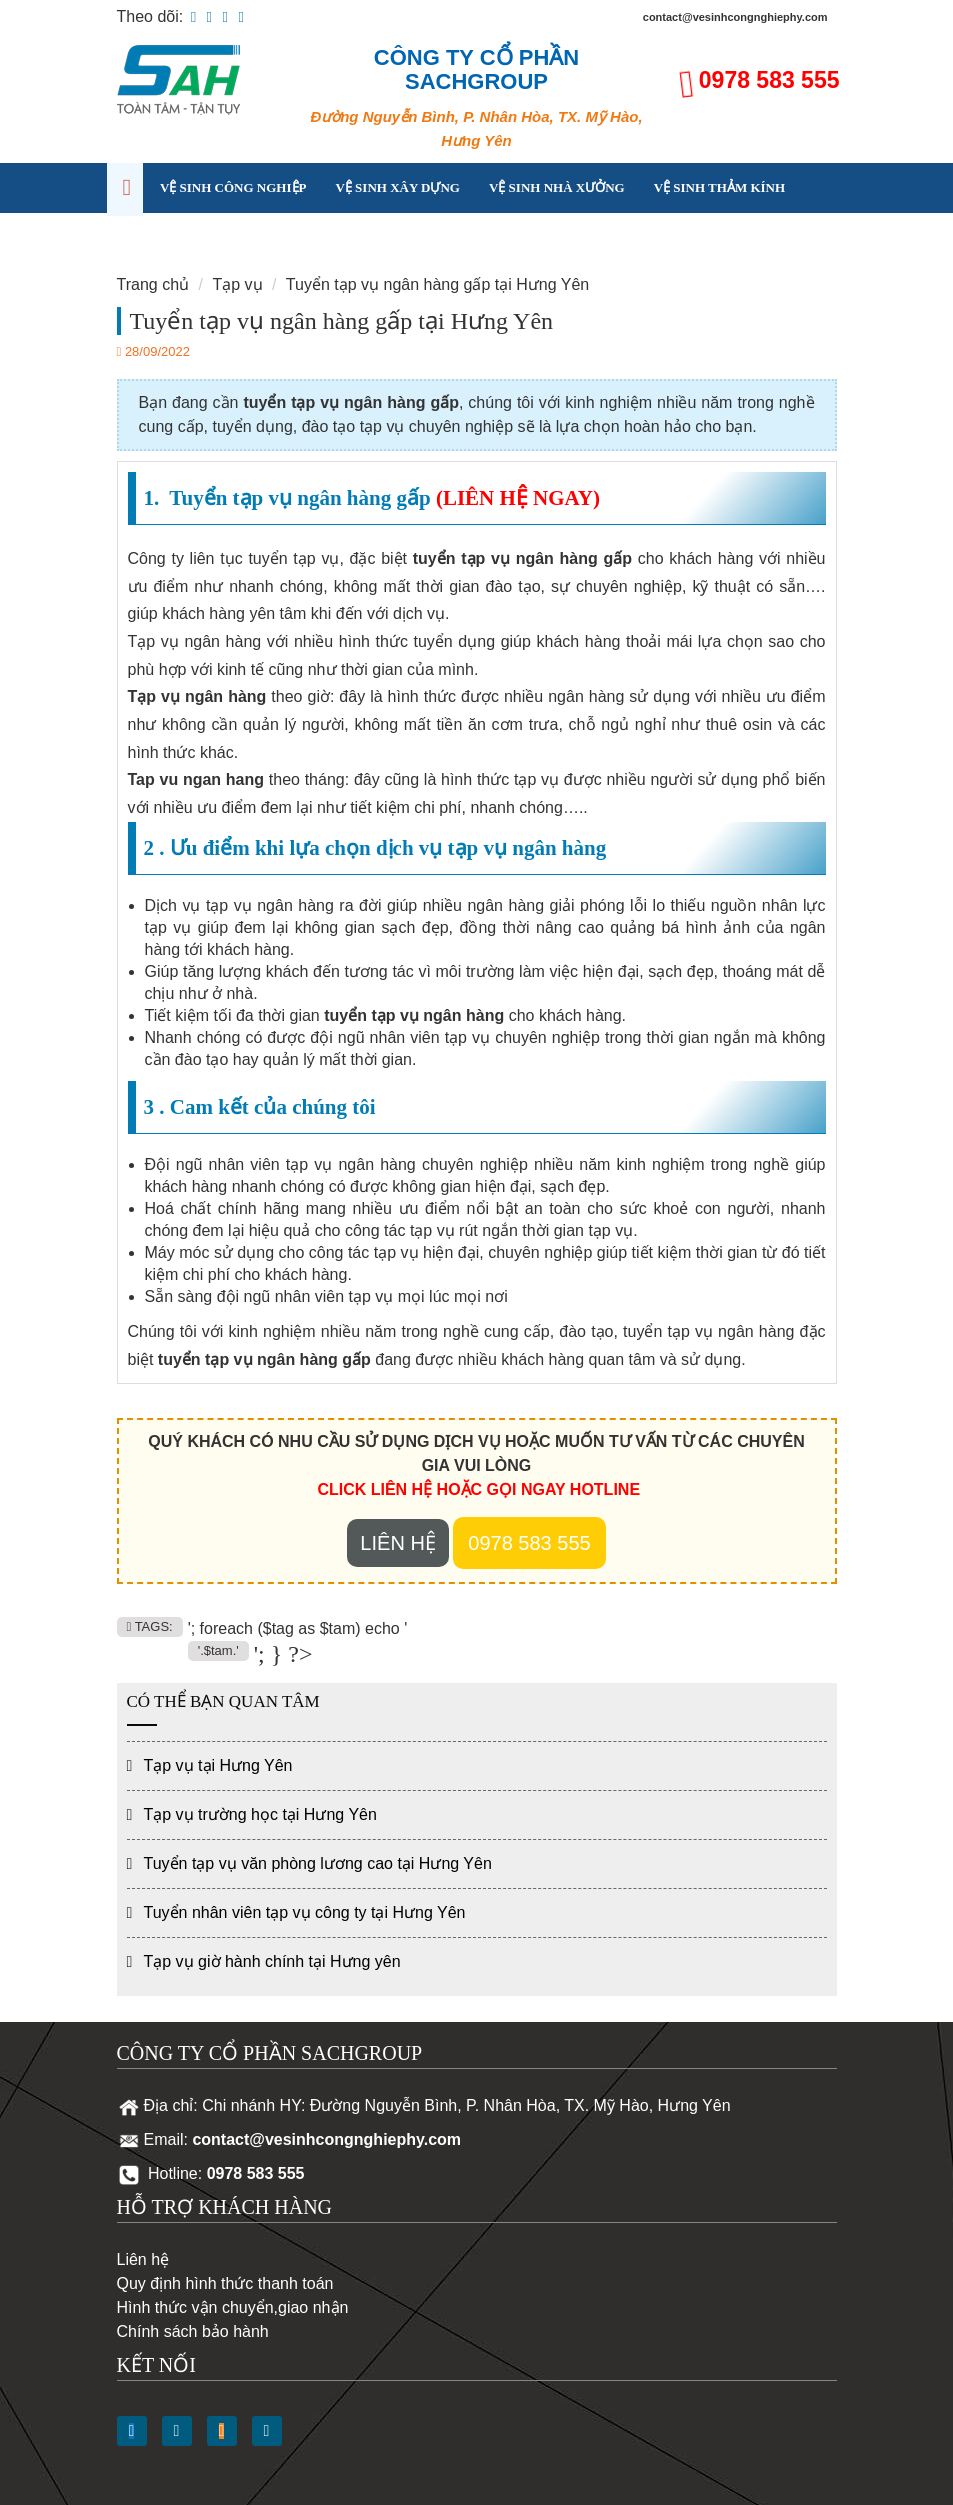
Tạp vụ (183, 237)
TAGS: (150, 1626)
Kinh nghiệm (281, 237)
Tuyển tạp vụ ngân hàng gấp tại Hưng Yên (437, 284)
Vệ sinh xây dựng (397, 187)
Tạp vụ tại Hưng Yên (218, 1765)
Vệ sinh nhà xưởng (557, 187)
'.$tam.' (218, 1650)
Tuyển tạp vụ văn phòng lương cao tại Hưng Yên (318, 1863)
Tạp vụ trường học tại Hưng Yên (260, 1814)
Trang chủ (153, 284)
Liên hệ (382, 237)
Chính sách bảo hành (193, 2331)
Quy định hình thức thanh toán (225, 2283)
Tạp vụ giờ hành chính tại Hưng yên (272, 1961)
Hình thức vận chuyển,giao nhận (233, 2307)
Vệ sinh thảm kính (719, 187)
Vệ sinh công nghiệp (233, 187)
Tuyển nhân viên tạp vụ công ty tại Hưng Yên (305, 1912)
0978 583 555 (769, 80)
